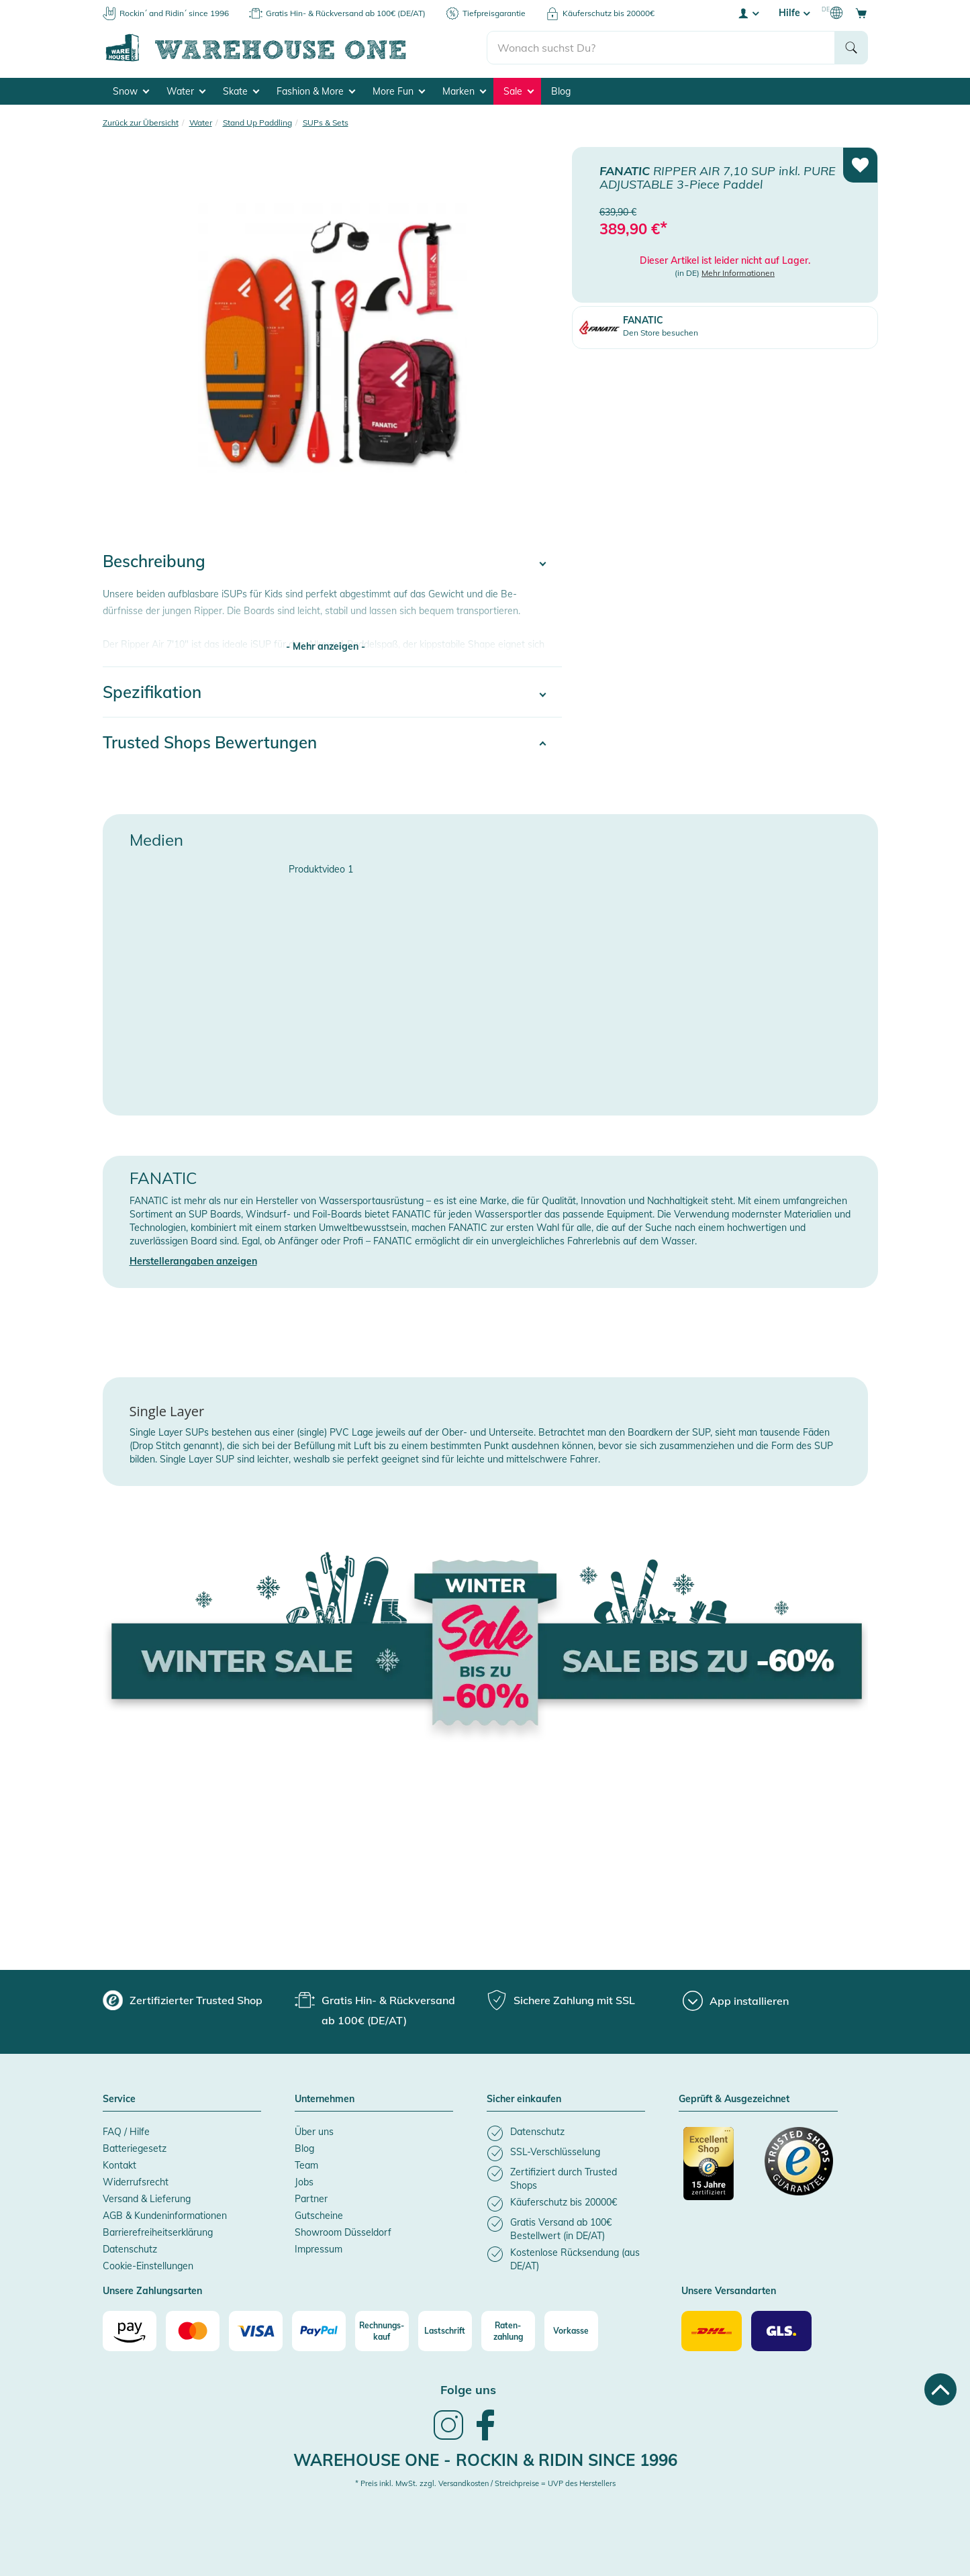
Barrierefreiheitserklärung (158, 2232)
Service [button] (119, 2099)
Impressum (318, 2249)
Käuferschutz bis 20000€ (608, 13)
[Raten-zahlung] (508, 2331)
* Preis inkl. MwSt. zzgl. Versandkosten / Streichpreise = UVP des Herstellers (485, 2483)
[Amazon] (129, 2331)
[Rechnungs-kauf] (382, 2331)
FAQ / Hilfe (126, 2132)
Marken (464, 91)
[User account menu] (747, 12)
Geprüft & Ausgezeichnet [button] (734, 2099)
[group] (182, 2000)
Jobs (304, 2182)
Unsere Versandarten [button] (728, 2291)
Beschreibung (154, 561)
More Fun (399, 91)
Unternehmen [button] (324, 2099)
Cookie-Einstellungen (148, 2266)
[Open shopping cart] (861, 12)
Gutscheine (319, 2216)
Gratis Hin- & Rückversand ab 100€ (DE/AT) (346, 13)
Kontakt (119, 2165)
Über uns (314, 2132)
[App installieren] (736, 2001)
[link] (448, 2438)
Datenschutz (130, 2249)
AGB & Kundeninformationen (165, 2216)
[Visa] (256, 2331)
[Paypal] (319, 2331)
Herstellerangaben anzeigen (193, 1261)
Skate (241, 91)
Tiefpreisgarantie (494, 13)
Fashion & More (316, 91)
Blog (561, 91)
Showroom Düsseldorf (343, 2232)
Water (185, 91)
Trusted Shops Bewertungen (210, 742)
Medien (156, 840)
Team (306, 2165)
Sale (518, 91)
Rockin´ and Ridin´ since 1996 (174, 13)
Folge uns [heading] (468, 2389)
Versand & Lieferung (147, 2199)
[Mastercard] (193, 2331)
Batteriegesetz (134, 2148)
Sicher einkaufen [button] (524, 2099)
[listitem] (566, 2133)
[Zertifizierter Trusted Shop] (717, 2170)
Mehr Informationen (738, 273)
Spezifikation (152, 692)
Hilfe (794, 13)
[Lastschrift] (445, 2331)
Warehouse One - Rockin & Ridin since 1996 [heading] (485, 2460)
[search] (661, 47)
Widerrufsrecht (135, 2182)
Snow (131, 91)
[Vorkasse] (571, 2331)
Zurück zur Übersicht (141, 122)
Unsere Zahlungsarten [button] (152, 2291)
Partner (311, 2199)
